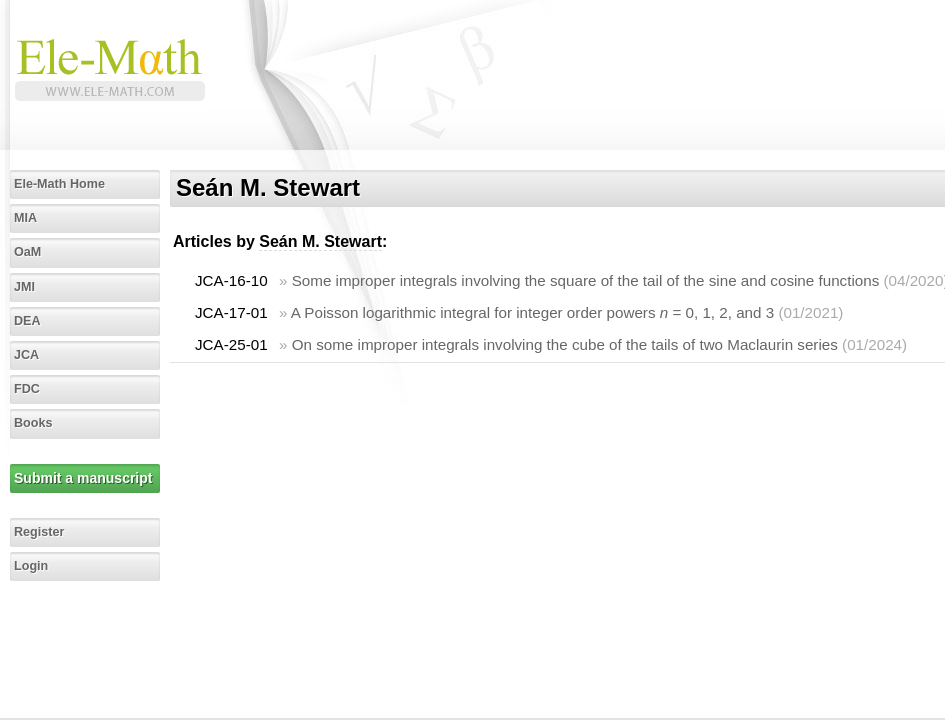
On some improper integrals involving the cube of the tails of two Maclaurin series (565, 344)
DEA (27, 321)
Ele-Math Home (59, 184)
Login (31, 566)
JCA (26, 355)
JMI (24, 287)
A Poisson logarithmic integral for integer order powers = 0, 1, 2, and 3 (532, 312)
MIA (25, 218)
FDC (27, 389)
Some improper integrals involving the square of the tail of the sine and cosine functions (586, 280)
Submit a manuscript (83, 478)
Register (39, 532)
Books (33, 423)
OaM (27, 252)
